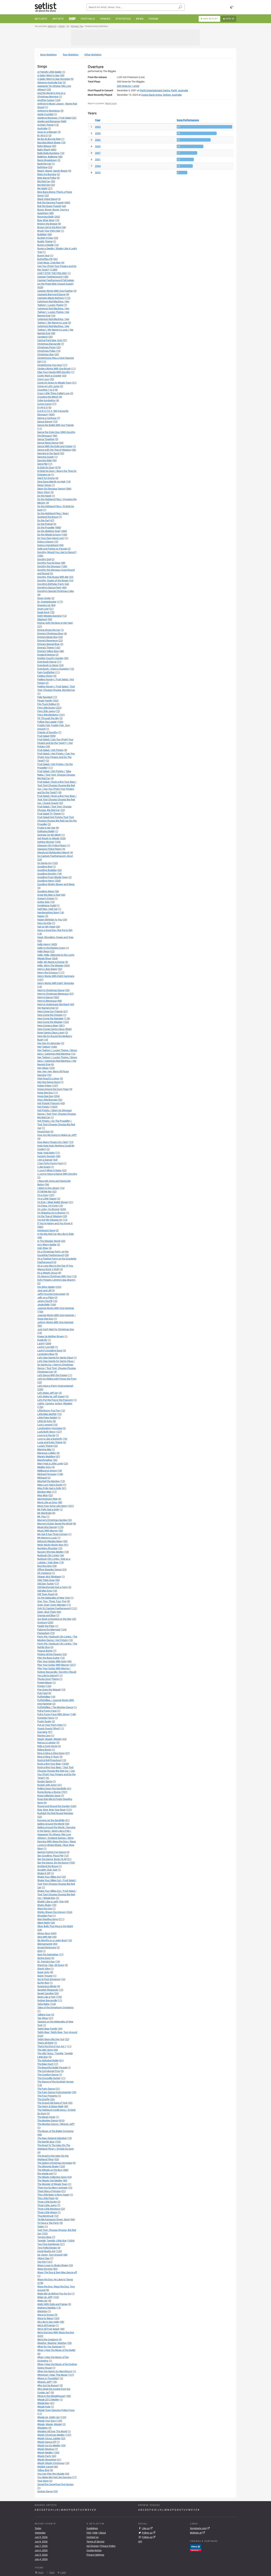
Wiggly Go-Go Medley (48, 2445)
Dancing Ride (44, 460)
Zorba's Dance (45, 2491)
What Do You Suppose (49, 2346)
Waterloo (42, 2311)
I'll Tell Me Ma (44, 1191)
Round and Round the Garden (53, 1806)
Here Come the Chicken (50, 1015)
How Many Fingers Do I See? (52, 1142)
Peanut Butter (45, 1650)
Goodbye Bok (44, 866)
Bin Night (42, 188)
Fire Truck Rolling (46, 704)
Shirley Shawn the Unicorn (51, 1912)
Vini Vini (41, 2261)
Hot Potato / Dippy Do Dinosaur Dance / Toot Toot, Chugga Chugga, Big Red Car (56, 1114)
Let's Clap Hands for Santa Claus (55, 1357)
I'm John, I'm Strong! (48, 1209)
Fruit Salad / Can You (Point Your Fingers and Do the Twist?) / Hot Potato (55, 743)
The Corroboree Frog (48, 2071)
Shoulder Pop (44, 1915)
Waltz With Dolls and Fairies (52, 2304)
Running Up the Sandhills (51, 1820)
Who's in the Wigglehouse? (51, 2396)
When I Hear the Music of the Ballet (56, 2350)
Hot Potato (43, 1106)
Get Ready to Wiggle (48, 838)
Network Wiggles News (49, 1541)
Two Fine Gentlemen (48, 2244)
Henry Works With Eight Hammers (55, 976)
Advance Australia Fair (49, 82)
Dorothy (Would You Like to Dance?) (57, 552)
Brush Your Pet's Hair (48, 230)
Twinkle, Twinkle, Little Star (52, 2240)
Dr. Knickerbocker (46, 601)
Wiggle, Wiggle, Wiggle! (49, 2424)
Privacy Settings (95, 2554)
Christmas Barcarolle (48, 343)
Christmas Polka (46, 351)
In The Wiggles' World (48, 1241)
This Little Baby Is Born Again (53, 2194)
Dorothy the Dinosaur (49, 566)
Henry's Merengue (47, 1000)
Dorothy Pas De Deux (48, 562)
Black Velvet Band (47, 199)
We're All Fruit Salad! (48, 2329)
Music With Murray (47, 1530)
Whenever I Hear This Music (52, 2374)
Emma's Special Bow (48, 644)
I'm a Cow (42, 1195)
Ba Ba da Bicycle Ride (49, 139)
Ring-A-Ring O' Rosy (48, 1756)
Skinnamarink (44, 1944)
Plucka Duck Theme (48, 1679)
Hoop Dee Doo (45, 1092)
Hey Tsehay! (44, 1046)
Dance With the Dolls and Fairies (54, 446)
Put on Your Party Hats (50, 1725)
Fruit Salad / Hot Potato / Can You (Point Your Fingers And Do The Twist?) (56, 757)
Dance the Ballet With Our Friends (55, 425)
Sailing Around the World (50, 1823)
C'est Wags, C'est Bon (49, 262)
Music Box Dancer (47, 1527)
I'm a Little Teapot (47, 1198)
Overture (42, 1622)
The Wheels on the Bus (49, 2170)
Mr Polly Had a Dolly (48, 1509)
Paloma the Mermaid (48, 1629)
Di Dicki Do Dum (45, 467)
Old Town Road (45, 1594)
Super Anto (43, 1972)
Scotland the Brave (47, 1866)
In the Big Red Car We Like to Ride (55, 1234)
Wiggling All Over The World (52, 2431)
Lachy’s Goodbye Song (49, 1350)
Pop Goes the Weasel (48, 1689)
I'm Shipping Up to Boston (51, 1212)
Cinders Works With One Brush (54, 368)
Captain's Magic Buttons (50, 298)
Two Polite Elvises (47, 2247)
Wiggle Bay (43, 2403)
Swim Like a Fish (46, 1996)
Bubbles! (42, 234)
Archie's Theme (45, 124)
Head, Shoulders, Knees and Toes (55, 937)
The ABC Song (45, 2049)
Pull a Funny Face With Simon (53, 1714)
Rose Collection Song (48, 1795)
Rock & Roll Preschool (49, 1760)
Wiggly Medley (45, 2452)
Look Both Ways (46, 1431)
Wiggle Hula (43, 2406)
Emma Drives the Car (48, 630)
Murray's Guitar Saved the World (54, 1523)
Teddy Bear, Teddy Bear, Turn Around (57, 2032)
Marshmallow (44, 1460)
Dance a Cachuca (46, 418)
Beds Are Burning (46, 174)
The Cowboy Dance (47, 2074)
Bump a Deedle (45, 245)
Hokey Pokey (44, 1085)
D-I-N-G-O (42, 407)
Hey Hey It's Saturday (48, 1043)
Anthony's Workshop (48, 110)
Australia (42, 128)
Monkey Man (44, 1491)
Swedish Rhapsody (47, 1989)
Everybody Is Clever (48, 665)
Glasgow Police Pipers (49, 849)
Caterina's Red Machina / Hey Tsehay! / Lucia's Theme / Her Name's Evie (53, 312)
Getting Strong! (45, 841)
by (128, 86)
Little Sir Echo (44, 1421)
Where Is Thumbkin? (48, 2378)
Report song (111, 103)
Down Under (44, 598)
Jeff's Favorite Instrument (51, 1294)
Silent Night (43, 1922)
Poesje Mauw (44, 1682)
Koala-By (42, 1340)
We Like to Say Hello (48, 2321)
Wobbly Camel (45, 2466)
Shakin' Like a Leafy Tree (50, 1901)
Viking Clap (43, 2258)
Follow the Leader (47, 721)
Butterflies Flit (45, 259)
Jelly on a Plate (45, 1297)
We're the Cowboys (47, 2339)
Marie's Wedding (46, 1456)
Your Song (43, 2480)
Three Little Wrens (47, 2212)
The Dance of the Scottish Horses (55, 2081)
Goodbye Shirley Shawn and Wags (56, 884)
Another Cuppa (45, 100)
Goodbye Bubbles (47, 870)
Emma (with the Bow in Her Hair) (55, 622)
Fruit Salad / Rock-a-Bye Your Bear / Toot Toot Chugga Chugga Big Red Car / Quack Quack (57, 799)
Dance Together (45, 439)
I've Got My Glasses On (49, 1219)
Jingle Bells (43, 1304)
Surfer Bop (43, 1982)
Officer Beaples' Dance (49, 1569)
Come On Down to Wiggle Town (54, 382)
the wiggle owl (45, 2173)
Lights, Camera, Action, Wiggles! (54, 1403)
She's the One (44, 1908)
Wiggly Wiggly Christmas (50, 2463)
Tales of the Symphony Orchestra (55, 2007)
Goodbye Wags (45, 891)
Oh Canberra (44, 1573)
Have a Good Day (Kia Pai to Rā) (55, 930)
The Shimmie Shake (48, 2166)
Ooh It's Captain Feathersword (54, 1608)
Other (92, 54)
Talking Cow (44, 2014)
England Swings (46, 654)
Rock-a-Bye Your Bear (49, 1763)
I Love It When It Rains (49, 1170)
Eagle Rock (43, 612)
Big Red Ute (43, 184)
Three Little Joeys (47, 2205)
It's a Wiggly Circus (47, 1272)
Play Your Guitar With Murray (53, 1664)
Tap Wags (42, 2018)
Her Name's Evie (46, 1007)
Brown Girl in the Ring (49, 227)
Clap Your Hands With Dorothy (54, 372)
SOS (39, 1951)
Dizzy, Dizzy (43, 492)
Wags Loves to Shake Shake (52, 2265)
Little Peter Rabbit (47, 1417)
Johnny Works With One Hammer (55, 1322)
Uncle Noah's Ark (46, 2251)
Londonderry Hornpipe (49, 1428)
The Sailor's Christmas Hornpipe (54, 2163)
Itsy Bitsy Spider (46, 1287)
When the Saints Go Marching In (54, 2371)
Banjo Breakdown (47, 160)
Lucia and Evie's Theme (49, 1442)
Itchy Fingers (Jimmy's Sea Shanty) (56, 1279)
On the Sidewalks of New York (53, 1597)
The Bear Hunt (45, 2064)
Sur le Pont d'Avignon (48, 1979)
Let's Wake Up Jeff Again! (51, 1396)
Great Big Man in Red (48, 894)
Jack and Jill (44, 1290)
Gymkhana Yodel (46, 905)
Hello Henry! (44, 944)
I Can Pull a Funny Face (50, 1163)
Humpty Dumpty (46, 1156)
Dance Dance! (44, 421)
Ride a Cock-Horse (47, 1746)
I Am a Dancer (45, 1159)
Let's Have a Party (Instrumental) (55, 1385)
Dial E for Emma (46, 478)
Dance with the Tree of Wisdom (54, 449)
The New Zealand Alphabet (52, 2138)
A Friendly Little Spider (49, 71)
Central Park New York (49, 340)
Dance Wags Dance (47, 442)
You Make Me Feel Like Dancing (54, 2477)
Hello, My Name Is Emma (50, 962)
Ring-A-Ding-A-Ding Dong (51, 1753)
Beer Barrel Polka (46, 177)
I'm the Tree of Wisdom (49, 1216)
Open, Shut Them (46, 1611)
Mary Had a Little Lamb (50, 1463)
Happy (41, 916)
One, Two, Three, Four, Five (51, 1601)
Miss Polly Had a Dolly (49, 1488)
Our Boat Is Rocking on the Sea (54, 1619)
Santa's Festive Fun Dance (51, 1852)
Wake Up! (42, 2300)
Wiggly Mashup (45, 2449)
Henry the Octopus (47, 972)
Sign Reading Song (47, 1919)
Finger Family (44, 700)
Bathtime (42, 167)
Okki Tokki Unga (46, 1580)
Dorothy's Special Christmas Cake (55, 591)
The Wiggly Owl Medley (49, 2180)
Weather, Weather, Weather (52, 2343)
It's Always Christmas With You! (54, 1276)
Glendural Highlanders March (53, 852)
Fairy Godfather (46, 672)
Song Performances (188, 120)
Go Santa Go (44, 863)
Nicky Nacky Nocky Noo (50, 1544)
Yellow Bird (43, 2470)
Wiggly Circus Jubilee (48, 2438)
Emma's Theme (45, 647)
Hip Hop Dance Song (48, 1082)
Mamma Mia (44, 1449)
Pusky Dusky (44, 1721)
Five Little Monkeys (47, 714)
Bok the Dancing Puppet (50, 202)
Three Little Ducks (47, 2201)
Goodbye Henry (45, 880)
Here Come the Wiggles (49, 1022)
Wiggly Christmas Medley (51, 2434)
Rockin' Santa (44, 1781)
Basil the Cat (44, 163)
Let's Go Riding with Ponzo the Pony (57, 1378)
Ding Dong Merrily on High (51, 481)
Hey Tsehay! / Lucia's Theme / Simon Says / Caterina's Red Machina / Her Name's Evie (57, 1061)
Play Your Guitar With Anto (52, 1661)
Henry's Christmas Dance (51, 990)
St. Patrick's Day (46, 1961)
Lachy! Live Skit (45, 1347)
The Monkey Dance (47, 2120)
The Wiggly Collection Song (52, 2177)
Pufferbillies (43, 1696)
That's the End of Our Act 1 (51, 2046)
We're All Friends (46, 2325)
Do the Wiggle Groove (49, 534)
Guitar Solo (43, 902)
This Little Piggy (46, 2198)
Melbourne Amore (47, 1470)
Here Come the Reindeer (50, 1018)
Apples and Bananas (48, 121)
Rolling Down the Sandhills (51, 1788)
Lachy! (41, 1343)
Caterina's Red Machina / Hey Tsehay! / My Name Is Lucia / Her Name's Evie (55, 330)
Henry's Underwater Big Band (53, 1004)
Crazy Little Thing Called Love (53, 393)
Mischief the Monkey (48, 1481)
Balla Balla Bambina (48, 153)
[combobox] (136, 7)
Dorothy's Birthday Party (50, 584)
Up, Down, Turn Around (49, 2254)
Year (97, 120)
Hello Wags (43, 951)
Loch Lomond (45, 1424)
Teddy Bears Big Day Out (50, 2039)
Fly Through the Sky (48, 718)
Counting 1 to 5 (45, 389)
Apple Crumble (45, 114)
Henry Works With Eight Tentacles (55, 983)
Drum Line (42, 608)
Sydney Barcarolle (47, 2000)
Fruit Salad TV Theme (49, 813)
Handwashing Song (48, 912)
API (140, 2541)
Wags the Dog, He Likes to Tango (55, 2279)
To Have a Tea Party (48, 2223)
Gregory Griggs (45, 898)
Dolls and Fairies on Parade (52, 548)
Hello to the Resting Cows (51, 947)
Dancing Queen (45, 456)
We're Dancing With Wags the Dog (55, 2332)
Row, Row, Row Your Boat (51, 1809)
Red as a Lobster (46, 1742)
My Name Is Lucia (47, 1537)
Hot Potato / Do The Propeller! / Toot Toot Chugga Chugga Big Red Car (56, 1124)
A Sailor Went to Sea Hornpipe (53, 79)
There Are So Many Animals (52, 2187)
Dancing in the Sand (48, 453)
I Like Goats (43, 1166)
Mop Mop (42, 1495)
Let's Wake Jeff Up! (47, 1392)
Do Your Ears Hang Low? (51, 538)
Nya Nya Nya (44, 1566)
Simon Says (43, 1933)
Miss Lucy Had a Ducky (50, 1484)
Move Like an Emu (47, 1502)
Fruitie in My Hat (46, 827)
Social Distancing (46, 1947)
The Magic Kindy (46, 2117)
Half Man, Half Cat (47, 909)
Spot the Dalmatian (47, 1954)
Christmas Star (45, 354)
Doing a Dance (45, 541)
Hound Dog (43, 1131)
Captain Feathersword (49, 276)
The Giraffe (43, 2099)
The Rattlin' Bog (45, 2141)
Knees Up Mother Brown (50, 1336)
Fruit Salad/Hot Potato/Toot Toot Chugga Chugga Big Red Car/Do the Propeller (57, 821)
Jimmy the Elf (44, 1301)
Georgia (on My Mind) (49, 834)
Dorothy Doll (44, 559)
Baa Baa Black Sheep (48, 142)
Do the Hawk (44, 495)
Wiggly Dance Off (46, 2442)
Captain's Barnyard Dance (51, 294)
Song (48, 54)
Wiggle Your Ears (46, 2420)
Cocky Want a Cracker (49, 375)
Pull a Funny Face (47, 1710)
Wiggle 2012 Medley (48, 2399)
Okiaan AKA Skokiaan (49, 1576)
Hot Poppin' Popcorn (48, 1103)
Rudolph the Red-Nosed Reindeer (55, 1813)
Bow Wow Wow (45, 220)
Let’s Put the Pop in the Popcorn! (55, 1400)
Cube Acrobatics (46, 400)
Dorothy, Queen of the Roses (52, 580)
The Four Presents (47, 2095)
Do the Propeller (46, 527)
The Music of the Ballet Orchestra (55, 2131)
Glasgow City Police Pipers (51, 845)
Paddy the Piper (46, 1626)
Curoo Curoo (44, 403)
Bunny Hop (43, 255)
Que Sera (42, 1732)
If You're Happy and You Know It (55, 1223)
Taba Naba (43, 2004)
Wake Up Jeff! (45, 2297)
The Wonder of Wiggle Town (52, 2184)
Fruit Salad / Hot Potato (50, 750)
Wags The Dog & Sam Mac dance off (57, 2272)
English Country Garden (50, 658)
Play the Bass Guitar (48, 1657)
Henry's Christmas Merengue (53, 993)
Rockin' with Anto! (47, 1785)
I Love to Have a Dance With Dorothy (57, 1173)
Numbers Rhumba (47, 1548)
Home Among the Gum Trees (53, 1089)
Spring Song (44, 1958)
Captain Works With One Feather (55, 290)
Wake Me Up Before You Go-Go (54, 2293)
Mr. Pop (41, 1516)
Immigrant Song (46, 1230)
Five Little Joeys (46, 711)
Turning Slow (44, 2237)
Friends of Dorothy (47, 732)
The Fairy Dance (46, 2088)
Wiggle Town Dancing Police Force (55, 2410)
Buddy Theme (44, 241)
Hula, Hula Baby (46, 1152)
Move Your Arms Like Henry (52, 1506)
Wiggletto (42, 2427)
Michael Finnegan (47, 1474)
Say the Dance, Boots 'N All (51, 1859)
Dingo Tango (44, 485)
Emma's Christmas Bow (50, 633)
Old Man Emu (44, 1590)
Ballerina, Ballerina (47, 156)
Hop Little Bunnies (47, 1099)
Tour (70, 54)
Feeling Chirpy (45, 675)
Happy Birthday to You (49, 919)
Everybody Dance (46, 661)
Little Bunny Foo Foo (48, 1410)
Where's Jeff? (44, 2381)
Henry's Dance (45, 997)
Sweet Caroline (45, 1993)
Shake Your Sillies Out (49, 1876)
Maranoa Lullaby (46, 1453)
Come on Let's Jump (48, 386)
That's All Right (45, 2042)
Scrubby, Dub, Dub (47, 1869)
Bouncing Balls (45, 216)
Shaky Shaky (44, 1905)
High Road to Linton (48, 1078)
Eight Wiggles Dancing (49, 615)
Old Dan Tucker (45, 1583)
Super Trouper (45, 1975)
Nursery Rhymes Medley (50, 1551)
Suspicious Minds (46, 1986)
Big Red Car (43, 181)
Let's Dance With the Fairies (52, 1375)
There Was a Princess (49, 2191)
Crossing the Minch (47, 396)
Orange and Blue (46, 1615)
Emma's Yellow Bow (48, 651)
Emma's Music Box (47, 637)
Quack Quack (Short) (48, 1728)
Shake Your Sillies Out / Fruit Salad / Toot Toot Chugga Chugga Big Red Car (56, 1884)
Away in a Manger (47, 132)
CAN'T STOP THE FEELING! (52, 273)
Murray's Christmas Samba (52, 1520)
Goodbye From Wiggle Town (52, 877)
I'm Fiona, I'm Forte (47, 1205)
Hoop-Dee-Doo (45, 1096)
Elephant (42, 619)
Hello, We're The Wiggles (50, 965)
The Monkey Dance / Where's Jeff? (56, 2124)
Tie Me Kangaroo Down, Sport (53, 2219)
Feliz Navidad (44, 697)
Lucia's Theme (45, 1445)
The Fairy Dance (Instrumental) (54, 2092)
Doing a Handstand (48, 545)
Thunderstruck (45, 2215)
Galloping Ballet (45, 831)
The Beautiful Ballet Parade (52, 2067)
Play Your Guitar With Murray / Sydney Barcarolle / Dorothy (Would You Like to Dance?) (56, 1672)
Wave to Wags (45, 2318)
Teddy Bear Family (47, 2028)
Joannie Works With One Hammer (55, 1308)
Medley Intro (44, 1467)
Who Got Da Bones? (48, 2385)
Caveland (42, 336)
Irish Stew (42, 1248)
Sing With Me (44, 1936)
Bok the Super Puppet (49, 206)
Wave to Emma (45, 2314)
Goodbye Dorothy (47, 873)
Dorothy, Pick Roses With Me (52, 577)
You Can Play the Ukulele (50, 2473)
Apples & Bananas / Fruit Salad (54, 117)
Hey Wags (42, 1068)
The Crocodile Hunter (48, 2078)
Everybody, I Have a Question (53, 668)
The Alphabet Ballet (48, 2060)
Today (40, 2226)
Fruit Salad (43, 736)
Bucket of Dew (45, 237)
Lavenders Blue (45, 1354)
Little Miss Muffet (46, 1414)
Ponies (41, 1686)
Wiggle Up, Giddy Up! (48, 2417)
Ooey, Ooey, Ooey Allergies (51, 1604)
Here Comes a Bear (47, 1025)
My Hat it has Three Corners (52, 1534)
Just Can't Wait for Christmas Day (55, 1329)
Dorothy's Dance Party (49, 587)
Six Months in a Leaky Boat (52, 1940)
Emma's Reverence (47, 640)
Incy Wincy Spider (46, 1244)
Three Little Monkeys (48, 2208)
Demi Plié (42, 464)
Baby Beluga (44, 146)
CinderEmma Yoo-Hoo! (49, 365)
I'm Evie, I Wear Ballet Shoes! (52, 1202)
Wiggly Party (44, 2456)
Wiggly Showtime (46, 2459)
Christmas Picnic (46, 347)
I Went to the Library (48, 1188)
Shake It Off (43, 1873)
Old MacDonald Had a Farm (52, 1587)
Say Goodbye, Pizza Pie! (50, 1855)
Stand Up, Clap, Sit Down (50, 1965)
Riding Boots (44, 1749)
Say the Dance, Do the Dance (52, 1862)
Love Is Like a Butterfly (49, 1438)
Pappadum (43, 1633)
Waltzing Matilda (46, 2307)
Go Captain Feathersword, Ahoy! (55, 856)
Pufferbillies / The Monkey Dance (55, 1707)
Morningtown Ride (47, 1498)
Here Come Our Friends (50, 1011)
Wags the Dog (45, 2268)
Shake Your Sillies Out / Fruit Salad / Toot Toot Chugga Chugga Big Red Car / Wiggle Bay (56, 1894)
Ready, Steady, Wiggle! (49, 1739)
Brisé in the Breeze (47, 223)
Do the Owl (43, 520)
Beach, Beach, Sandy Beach (52, 170)
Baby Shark (43, 149)
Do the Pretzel (45, 524)
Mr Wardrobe (44, 1513)
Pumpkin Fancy (45, 1717)
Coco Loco (43, 379)
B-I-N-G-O (42, 135)
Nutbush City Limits (48, 1555)
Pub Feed (42, 1693)
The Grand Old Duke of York (52, 2102)
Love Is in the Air (46, 1435)
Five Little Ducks (46, 707)
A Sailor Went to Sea (48, 75)
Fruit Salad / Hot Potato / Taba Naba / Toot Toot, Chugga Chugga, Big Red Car (56, 775)
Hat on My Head (46, 926)
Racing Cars (44, 1735)
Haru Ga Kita (44, 923)
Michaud (42, 1477)
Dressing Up (43, 605)
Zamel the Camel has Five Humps (55, 2484)
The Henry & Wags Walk (50, 2106)
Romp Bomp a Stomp (49, 1792)
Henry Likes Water (47, 969)
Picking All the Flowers (49, 1654)
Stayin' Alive (43, 1968)
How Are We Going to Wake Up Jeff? (57, 1135)
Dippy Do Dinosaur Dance (51, 488)
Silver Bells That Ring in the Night (55, 1926)
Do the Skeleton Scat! (48, 531)
